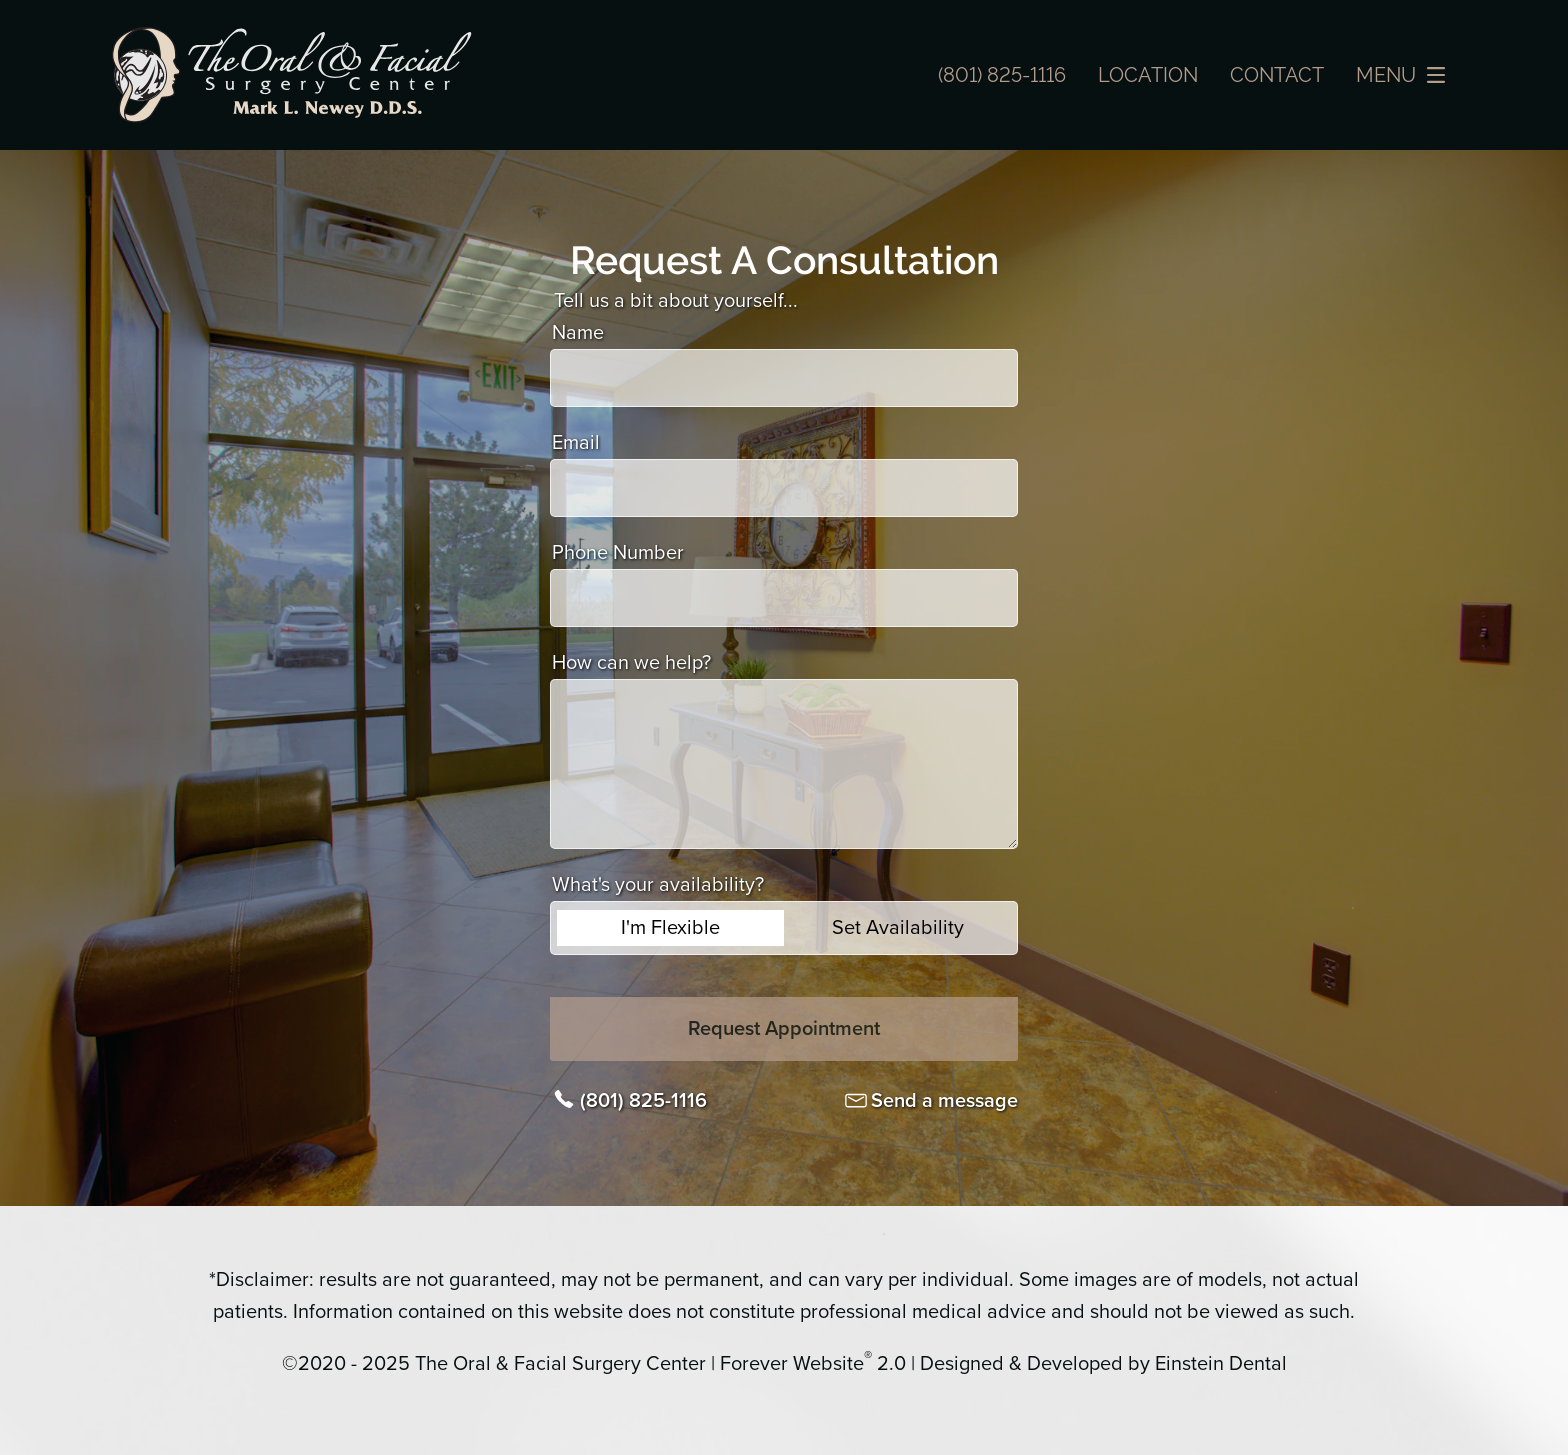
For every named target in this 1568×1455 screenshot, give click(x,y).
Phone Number (618, 553)
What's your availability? (658, 885)
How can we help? (631, 663)
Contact (1277, 75)
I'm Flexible (670, 928)
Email (576, 443)
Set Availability (898, 928)
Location (1148, 75)
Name (578, 333)
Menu (1406, 75)
